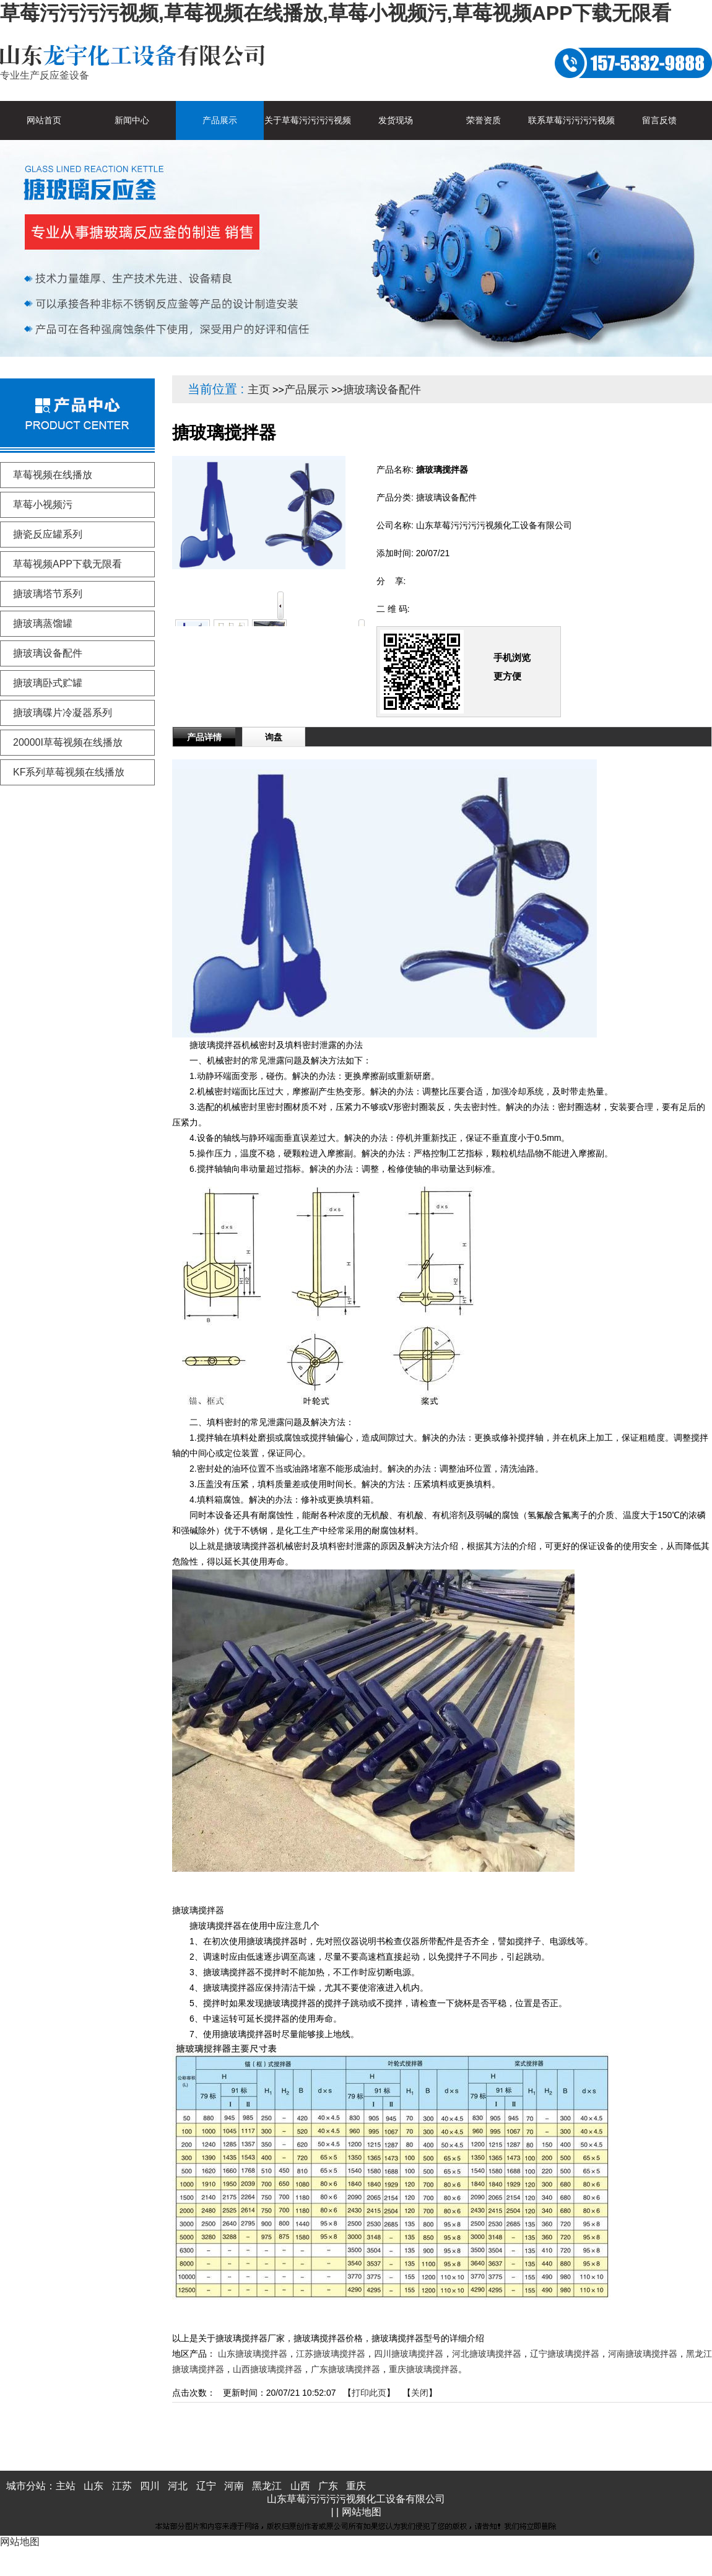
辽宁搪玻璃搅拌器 (564, 2354)
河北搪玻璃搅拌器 (486, 2354)
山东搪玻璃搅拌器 (252, 2354)
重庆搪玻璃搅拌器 (423, 2369)
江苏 (122, 2486)
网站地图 (361, 2512)
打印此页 (369, 2393)
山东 (93, 2486)
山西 (300, 2486)
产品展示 (306, 389)
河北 (178, 2486)
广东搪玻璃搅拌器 (345, 2369)
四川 (150, 2486)
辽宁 (206, 2486)
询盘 (273, 737)
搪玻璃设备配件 (382, 389)
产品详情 (204, 737)
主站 (66, 2486)
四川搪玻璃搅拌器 (408, 2354)
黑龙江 (267, 2486)
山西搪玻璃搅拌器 (267, 2369)
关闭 (419, 2393)
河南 (234, 2486)
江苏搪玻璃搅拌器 (330, 2354)
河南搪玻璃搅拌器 (642, 2354)
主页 (259, 389)
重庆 (356, 2486)
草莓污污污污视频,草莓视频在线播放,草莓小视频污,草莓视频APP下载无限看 (335, 13)
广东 (328, 2486)
